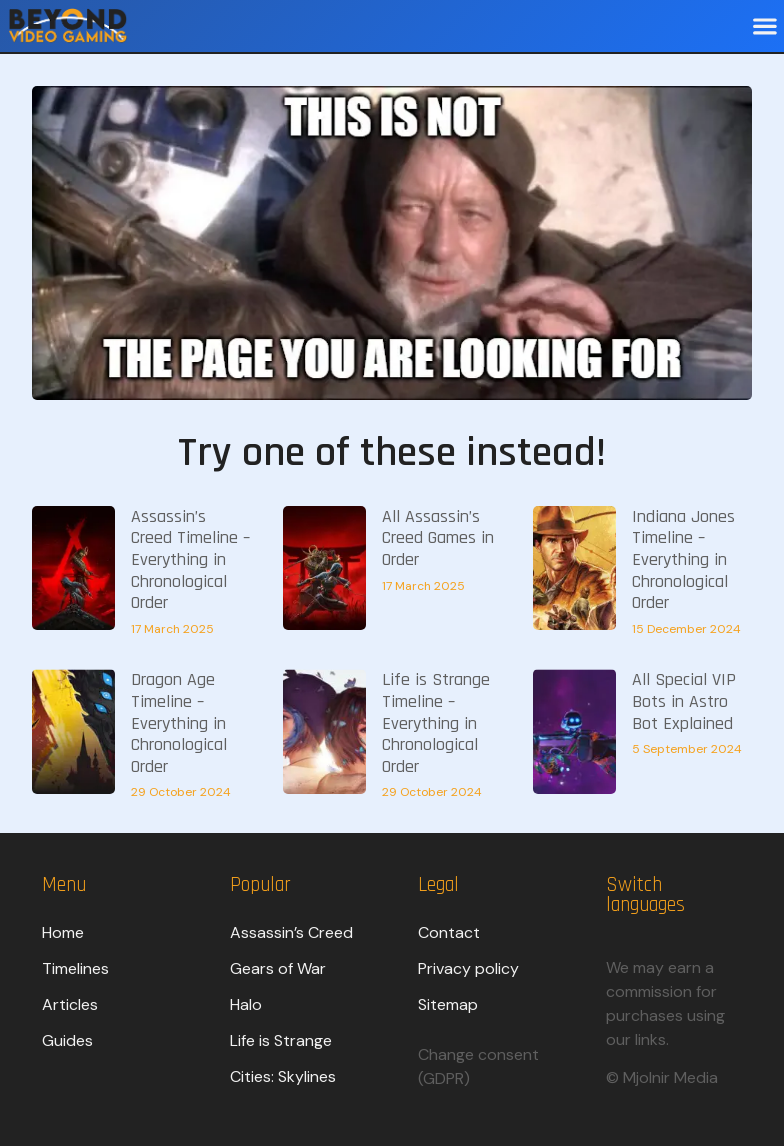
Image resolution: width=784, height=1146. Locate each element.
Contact (449, 932)
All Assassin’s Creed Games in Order (438, 538)
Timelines (75, 968)
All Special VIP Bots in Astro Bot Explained (684, 701)
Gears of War (278, 968)
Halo (246, 1004)
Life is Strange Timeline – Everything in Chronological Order (436, 722)
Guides (67, 1040)
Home (63, 932)
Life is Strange (281, 1040)
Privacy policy (468, 968)
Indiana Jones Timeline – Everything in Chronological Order (683, 559)
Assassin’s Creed (291, 932)
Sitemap (448, 1004)
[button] (764, 26)
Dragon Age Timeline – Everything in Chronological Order (179, 722)
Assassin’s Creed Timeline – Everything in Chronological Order (190, 559)
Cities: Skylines (283, 1076)
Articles (70, 1004)
